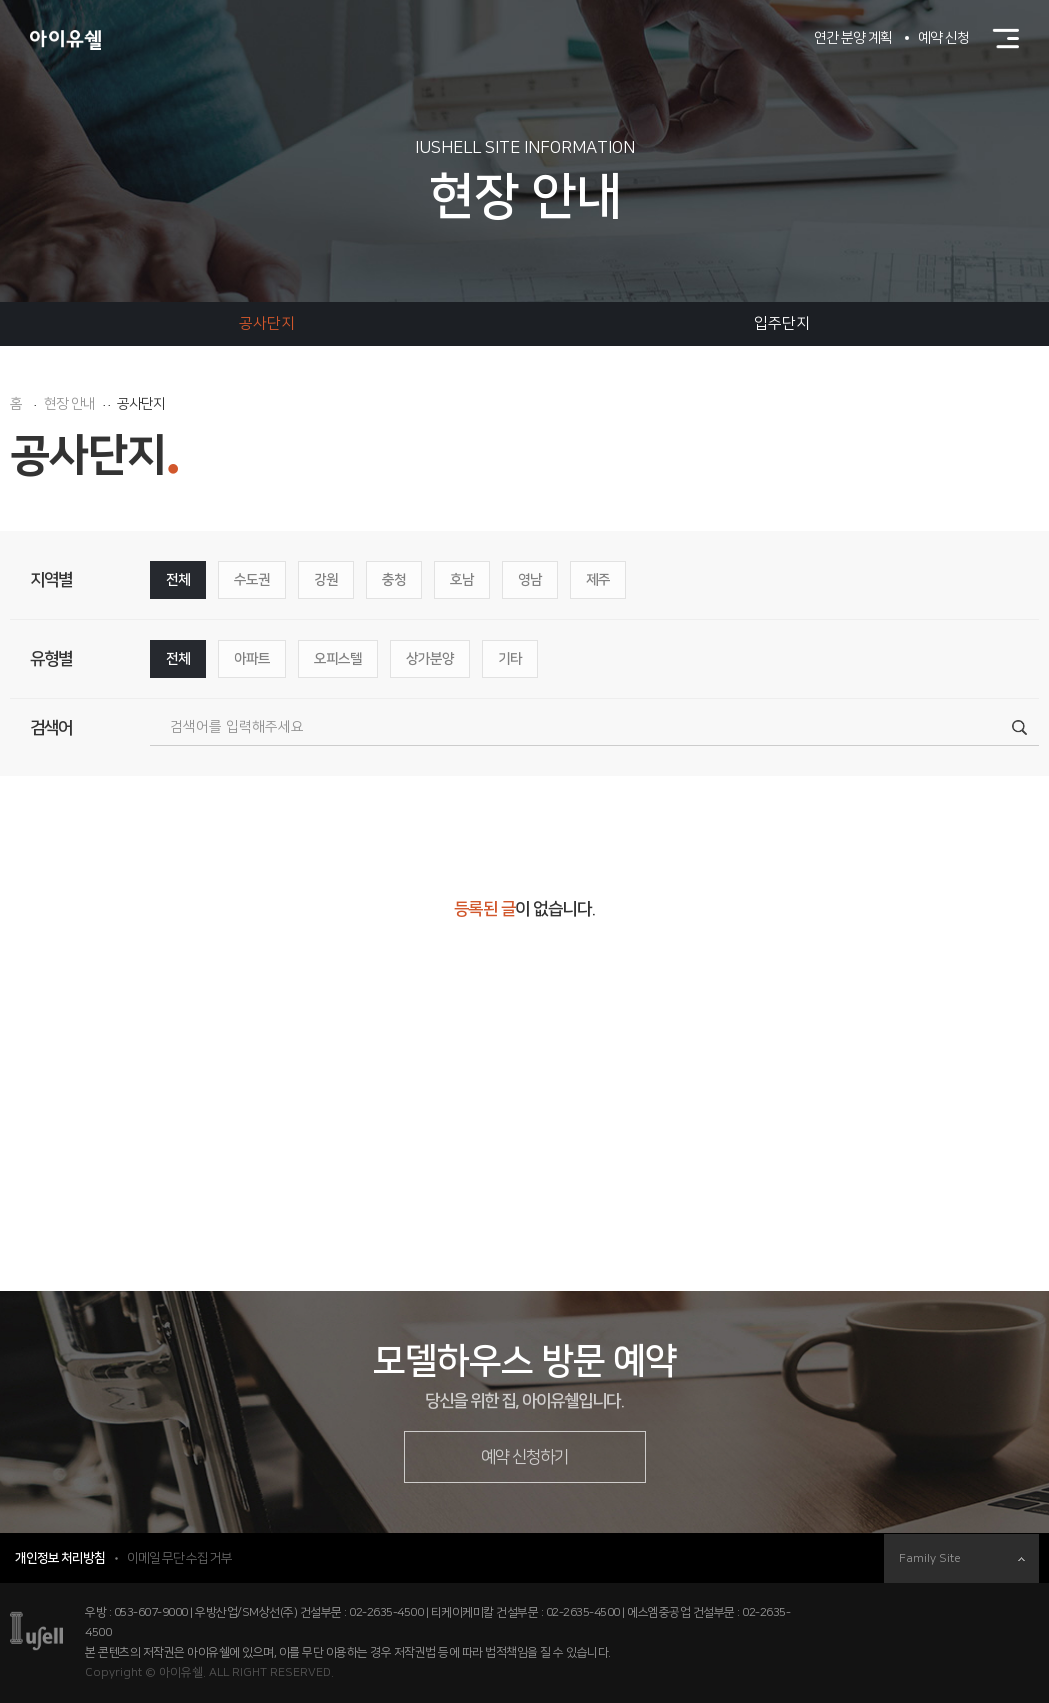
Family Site (962, 1558)
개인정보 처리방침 (60, 1558)
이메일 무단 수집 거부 (179, 1558)
